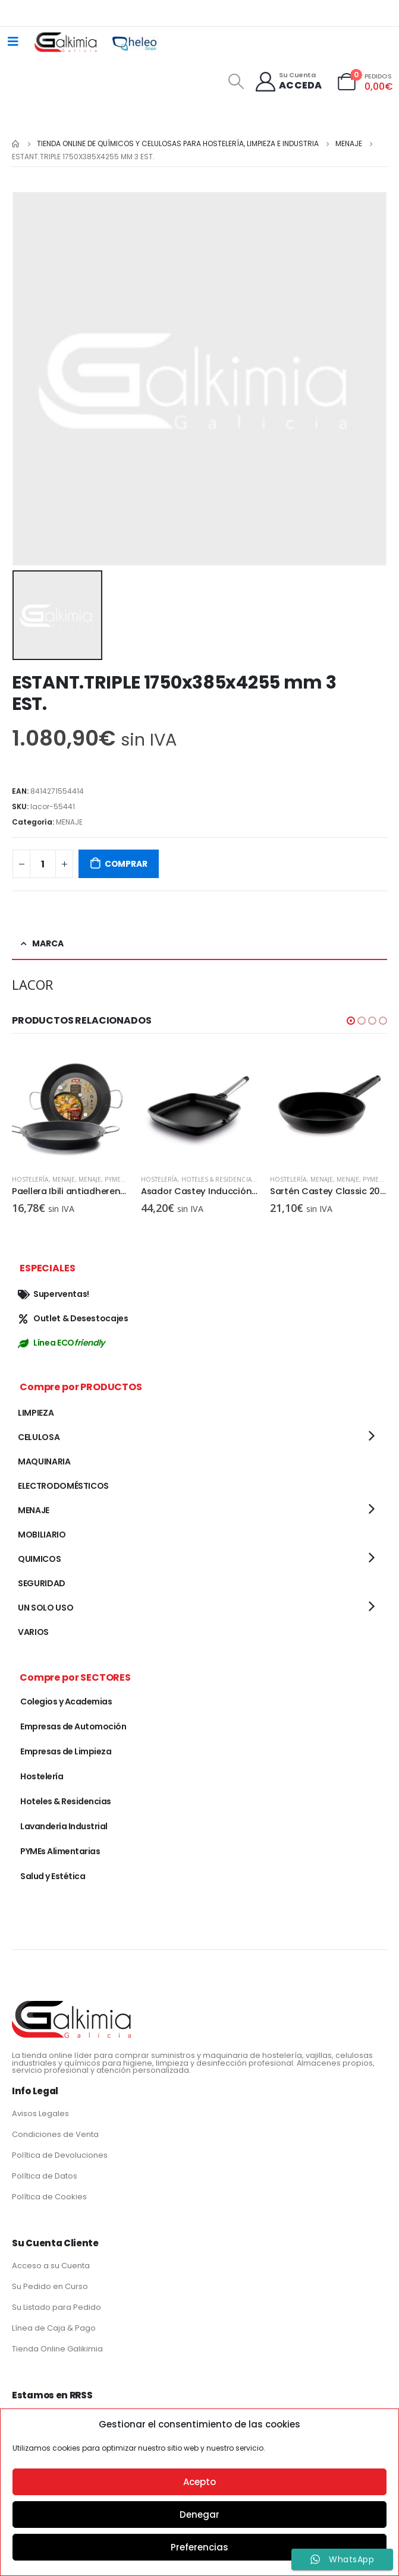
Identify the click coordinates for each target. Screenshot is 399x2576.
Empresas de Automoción (73, 1726)
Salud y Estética (52, 1876)
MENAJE (69, 822)
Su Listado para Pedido (56, 2307)
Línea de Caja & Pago (54, 2328)
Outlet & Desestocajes (73, 1318)
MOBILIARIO (42, 1534)
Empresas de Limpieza (65, 1751)
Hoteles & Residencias (218, 1179)
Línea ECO (61, 1343)
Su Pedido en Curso (50, 2286)
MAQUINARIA (44, 1461)
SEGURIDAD (41, 1583)
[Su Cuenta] (288, 81)
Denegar (199, 2514)
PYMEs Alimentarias (60, 1851)
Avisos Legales (40, 2113)
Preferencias (199, 2547)
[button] (350, 1021)
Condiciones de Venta (55, 2134)
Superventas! (53, 1294)
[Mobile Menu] (13, 41)
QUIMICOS (39, 1559)
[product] (70, 1106)
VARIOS (33, 1632)
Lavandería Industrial (64, 1826)
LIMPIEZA (36, 1413)
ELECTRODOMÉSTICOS (63, 1486)
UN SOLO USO (45, 1608)
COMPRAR (126, 864)
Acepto (199, 2482)
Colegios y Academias (66, 1701)
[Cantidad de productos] (43, 864)
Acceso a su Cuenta (51, 2265)
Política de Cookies (49, 2196)
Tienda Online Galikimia (57, 2348)
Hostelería (30, 1179)
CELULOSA (38, 1437)
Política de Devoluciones (60, 2155)
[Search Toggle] (236, 81)
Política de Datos (44, 2176)
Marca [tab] (48, 943)
